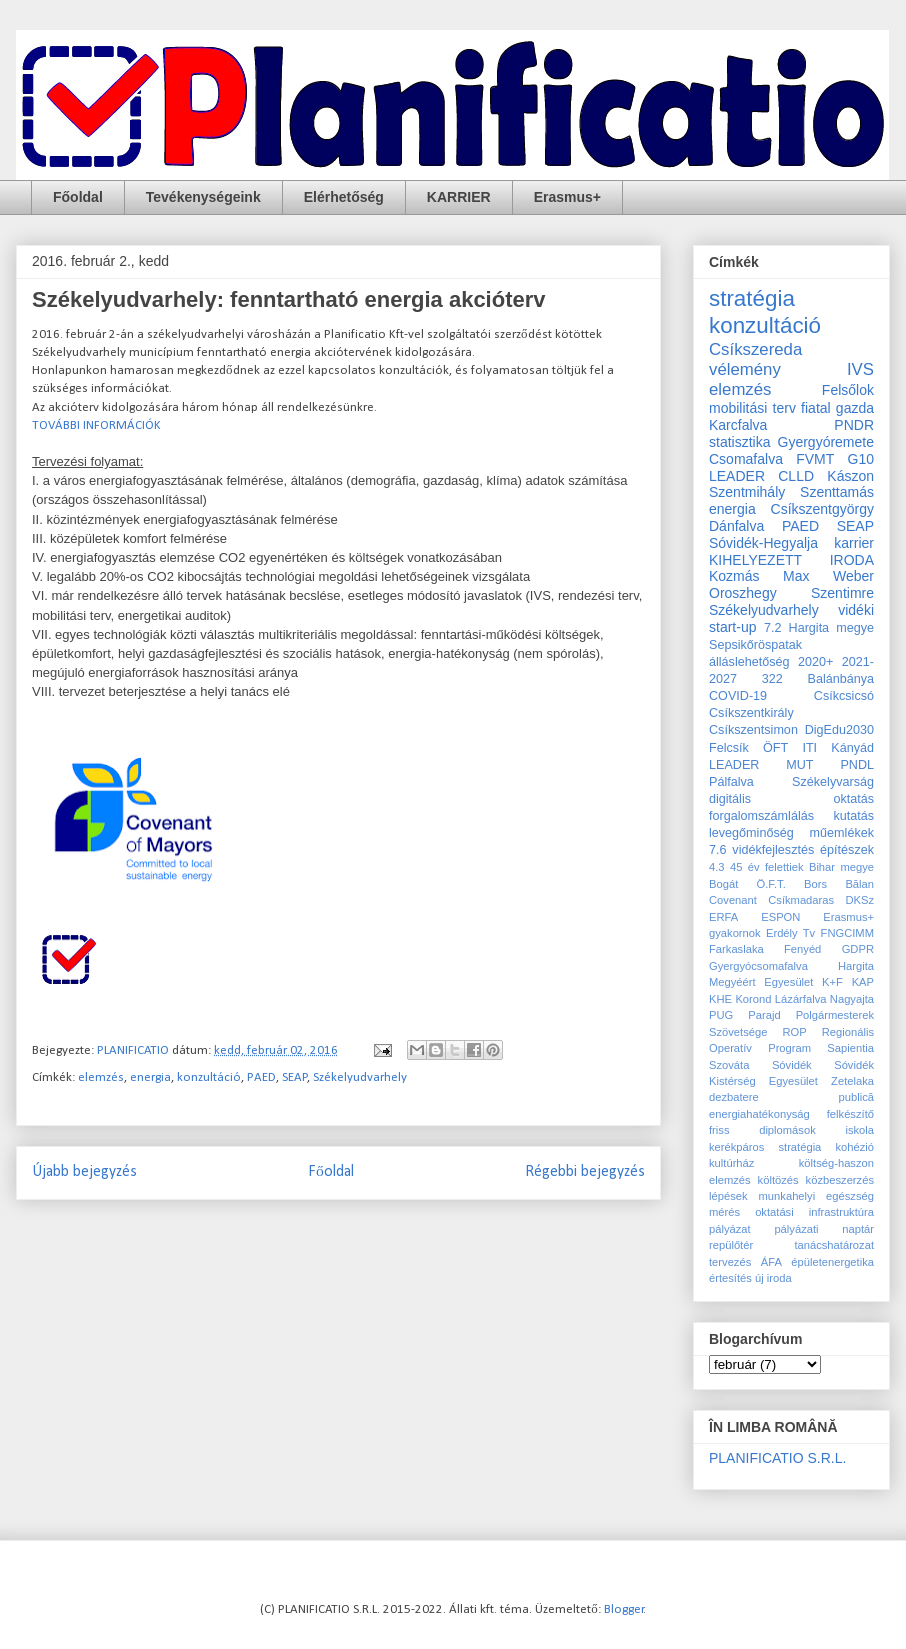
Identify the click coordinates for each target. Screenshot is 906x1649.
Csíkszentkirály (751, 713)
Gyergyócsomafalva (758, 966)
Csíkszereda (755, 349)
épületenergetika (832, 1262)
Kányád (852, 748)
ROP (794, 1032)
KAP (863, 982)
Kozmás (734, 576)
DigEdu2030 (839, 730)
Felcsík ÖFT (748, 748)
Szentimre (842, 593)
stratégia (752, 298)
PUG (721, 1015)
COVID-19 (738, 696)
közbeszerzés (840, 1180)
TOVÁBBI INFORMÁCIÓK (96, 425)
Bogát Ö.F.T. (747, 884)
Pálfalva (731, 782)
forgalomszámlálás (761, 816)
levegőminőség (751, 833)
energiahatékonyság (759, 1114)
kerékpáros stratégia (765, 1147)
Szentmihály (747, 492)
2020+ (815, 662)
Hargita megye (831, 628)
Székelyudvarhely (360, 1077)
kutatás (853, 816)
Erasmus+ (567, 197)
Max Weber (828, 576)
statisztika (739, 442)
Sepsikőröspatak (755, 645)
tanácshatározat (834, 1245)
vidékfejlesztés (773, 850)
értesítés (730, 1278)
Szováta (729, 1065)
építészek (847, 850)
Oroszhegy (743, 593)
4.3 (717, 867)
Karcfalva (738, 425)
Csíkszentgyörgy (822, 509)
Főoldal (78, 197)
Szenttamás (837, 492)
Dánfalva (736, 526)
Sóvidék (792, 1065)
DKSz (859, 900)
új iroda (773, 1278)
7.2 (773, 628)
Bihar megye (841, 867)
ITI (809, 748)
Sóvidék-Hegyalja (763, 543)
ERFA (723, 917)
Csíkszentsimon (753, 730)
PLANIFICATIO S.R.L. (777, 1458)
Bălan (859, 884)
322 (772, 679)
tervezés (730, 1262)
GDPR (858, 949)
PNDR (854, 425)
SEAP (295, 1077)
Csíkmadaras (801, 900)
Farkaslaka (736, 949)
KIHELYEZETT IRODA (791, 560)
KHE (720, 999)
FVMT (815, 459)
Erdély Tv (790, 933)
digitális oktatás (791, 799)
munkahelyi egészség (816, 1196)
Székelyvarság (833, 782)
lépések (728, 1196)
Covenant (733, 900)
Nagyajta (852, 999)
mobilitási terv (752, 408)
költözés (778, 1180)
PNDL (857, 765)
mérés (724, 1212)
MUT (799, 765)
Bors (815, 884)
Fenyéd (802, 949)
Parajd (764, 1015)
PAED (261, 1077)
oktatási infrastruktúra (814, 1212)
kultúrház (731, 1163)
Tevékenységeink (203, 197)
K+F (832, 982)
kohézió (854, 1147)
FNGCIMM (847, 933)
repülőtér (731, 1245)
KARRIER (459, 197)
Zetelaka (852, 1081)
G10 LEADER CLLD (791, 467)
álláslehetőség (749, 662)
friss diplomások (762, 1130)
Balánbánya (840, 679)
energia (150, 1077)
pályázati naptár (824, 1229)
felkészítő (850, 1114)
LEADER (734, 765)
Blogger (624, 1609)
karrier (854, 543)
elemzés (101, 1077)
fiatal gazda (837, 408)
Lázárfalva (801, 999)
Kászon (850, 476)
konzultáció (209, 1077)
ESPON (780, 917)
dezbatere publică (791, 1097)
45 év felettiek (767, 867)
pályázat (730, 1229)
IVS (860, 369)
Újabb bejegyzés (84, 1172)
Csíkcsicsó (844, 696)
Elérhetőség (344, 197)
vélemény (745, 369)
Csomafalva (746, 459)
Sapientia (850, 1048)
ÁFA (771, 1262)
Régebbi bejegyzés (585, 1172)
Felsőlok (848, 390)
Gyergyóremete (826, 442)
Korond (753, 999)
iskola (859, 1130)
